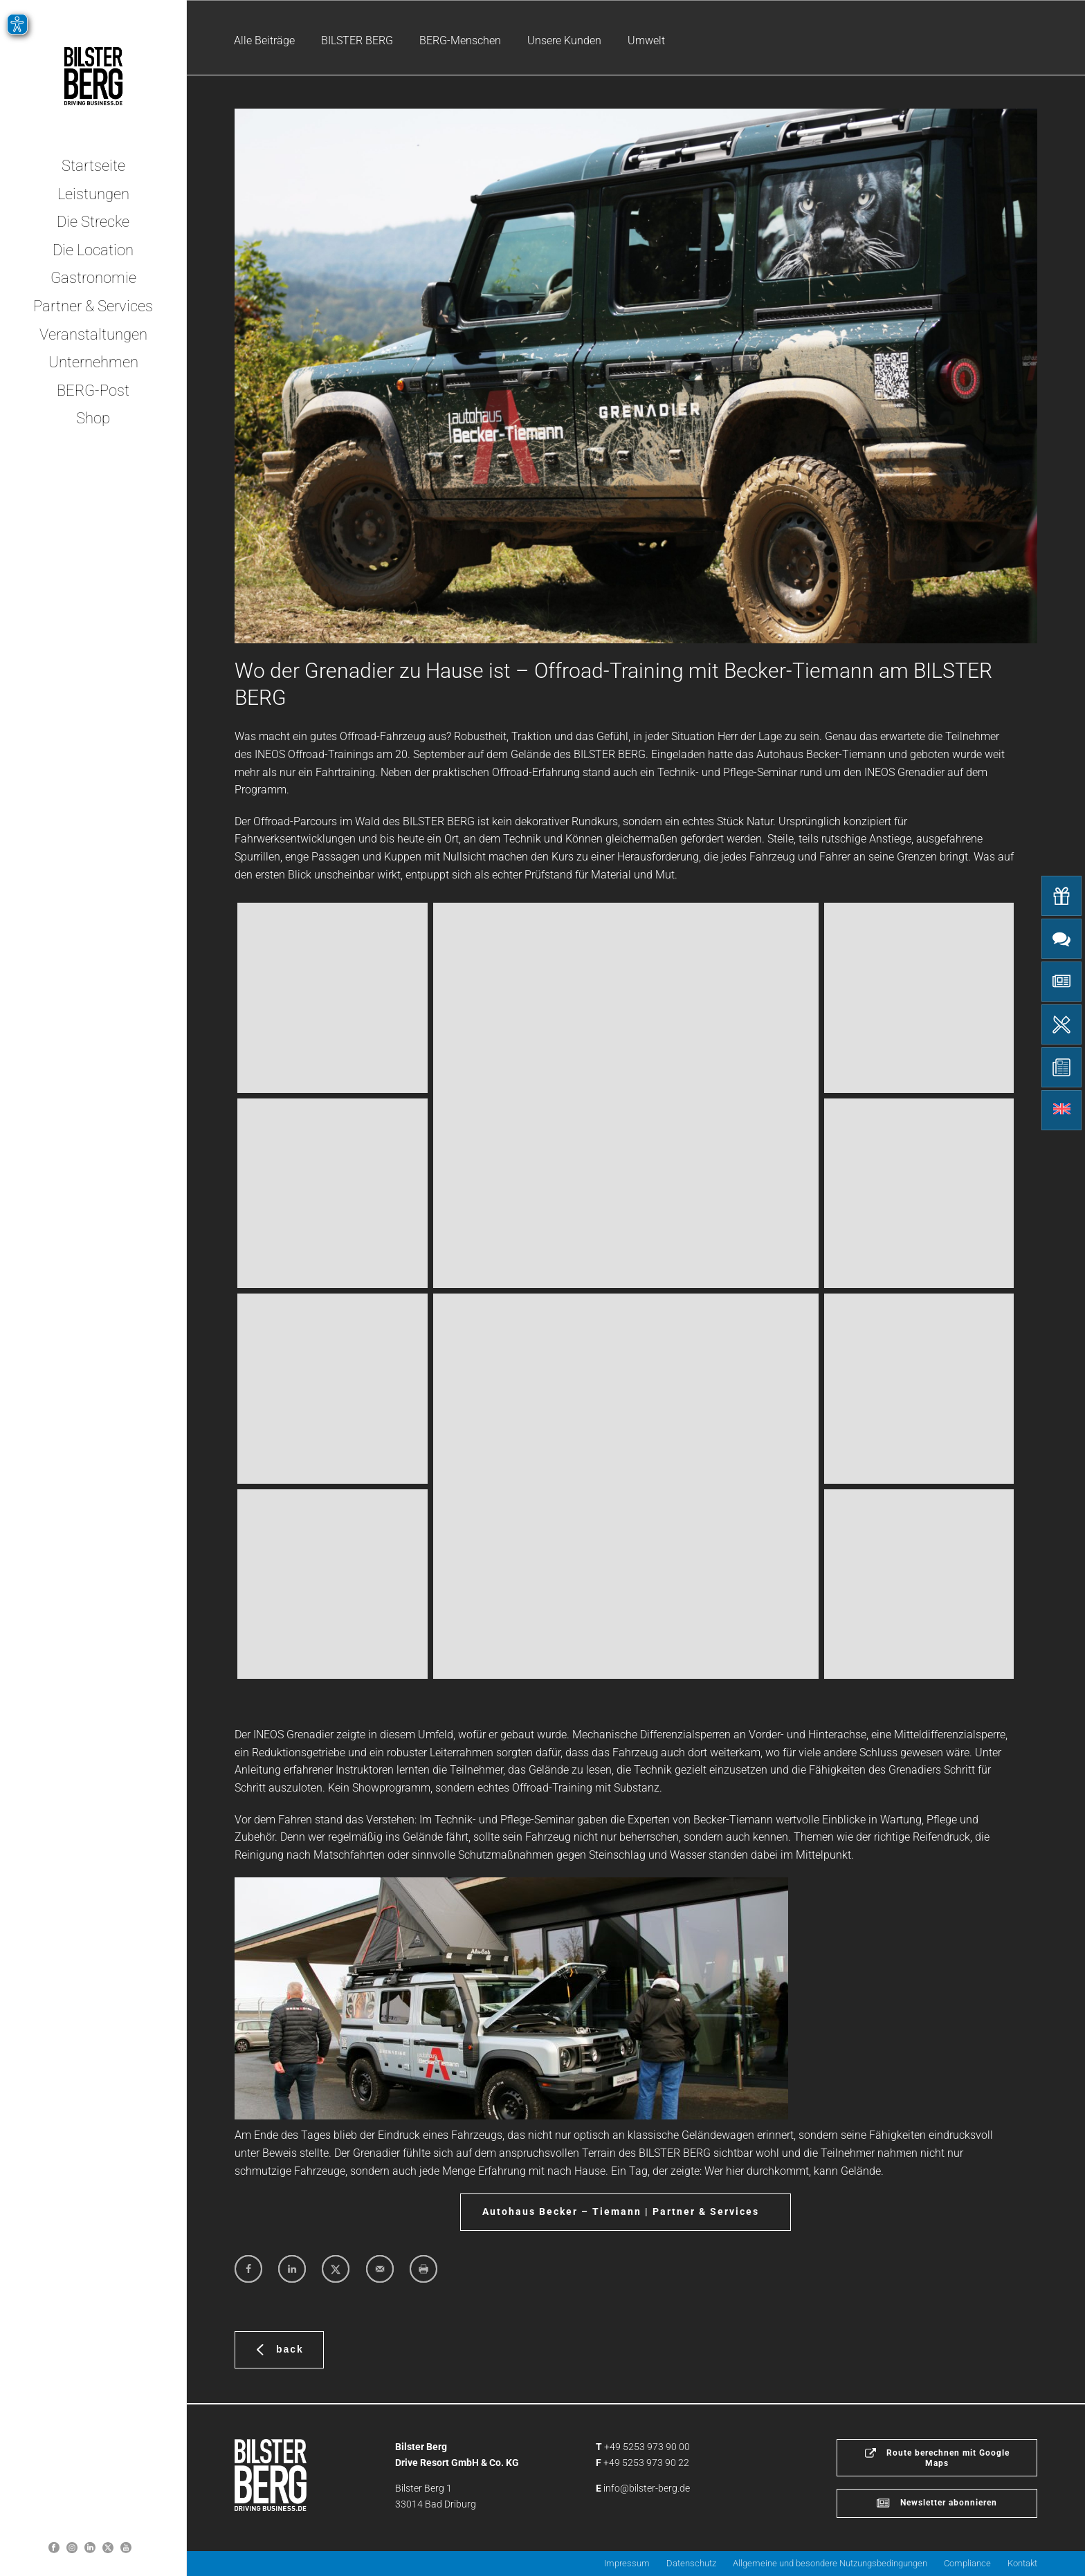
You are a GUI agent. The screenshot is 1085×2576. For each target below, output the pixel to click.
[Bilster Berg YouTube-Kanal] (125, 2547)
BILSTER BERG (357, 40)
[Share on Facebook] (248, 2269)
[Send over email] (380, 2269)
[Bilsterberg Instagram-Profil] (72, 2547)
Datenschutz (691, 2563)
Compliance (967, 2563)
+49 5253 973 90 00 (647, 2446)
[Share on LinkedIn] (292, 2269)
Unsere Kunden (564, 40)
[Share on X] (335, 2269)
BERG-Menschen (460, 40)
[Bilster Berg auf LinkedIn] (89, 2547)
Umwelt (646, 40)
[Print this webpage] (423, 2269)
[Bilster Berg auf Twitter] (107, 2547)
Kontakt (1022, 2563)
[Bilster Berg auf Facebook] (54, 2547)
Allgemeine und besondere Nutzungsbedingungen (830, 2563)
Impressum (627, 2563)
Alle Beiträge (264, 40)
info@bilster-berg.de (646, 2488)
